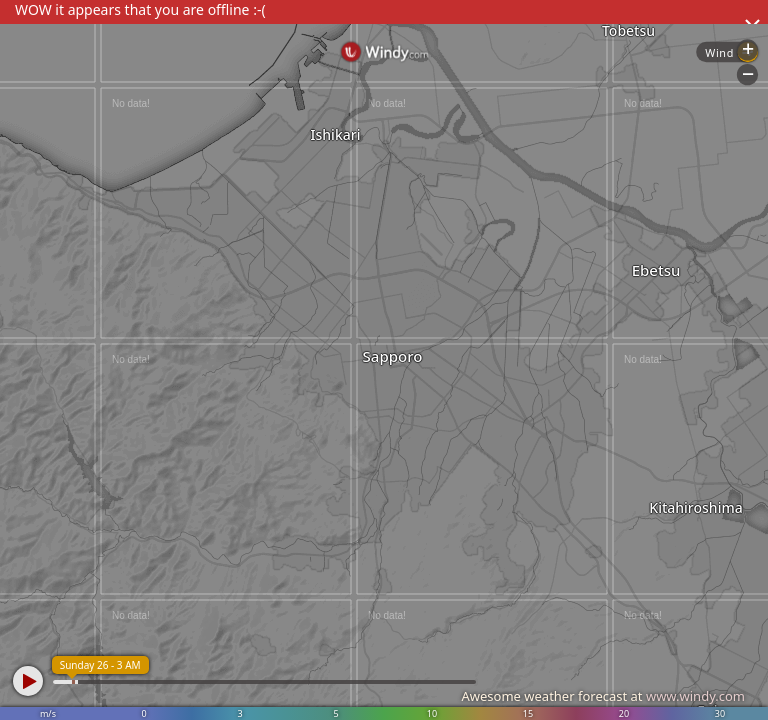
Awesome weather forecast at (603, 696)
